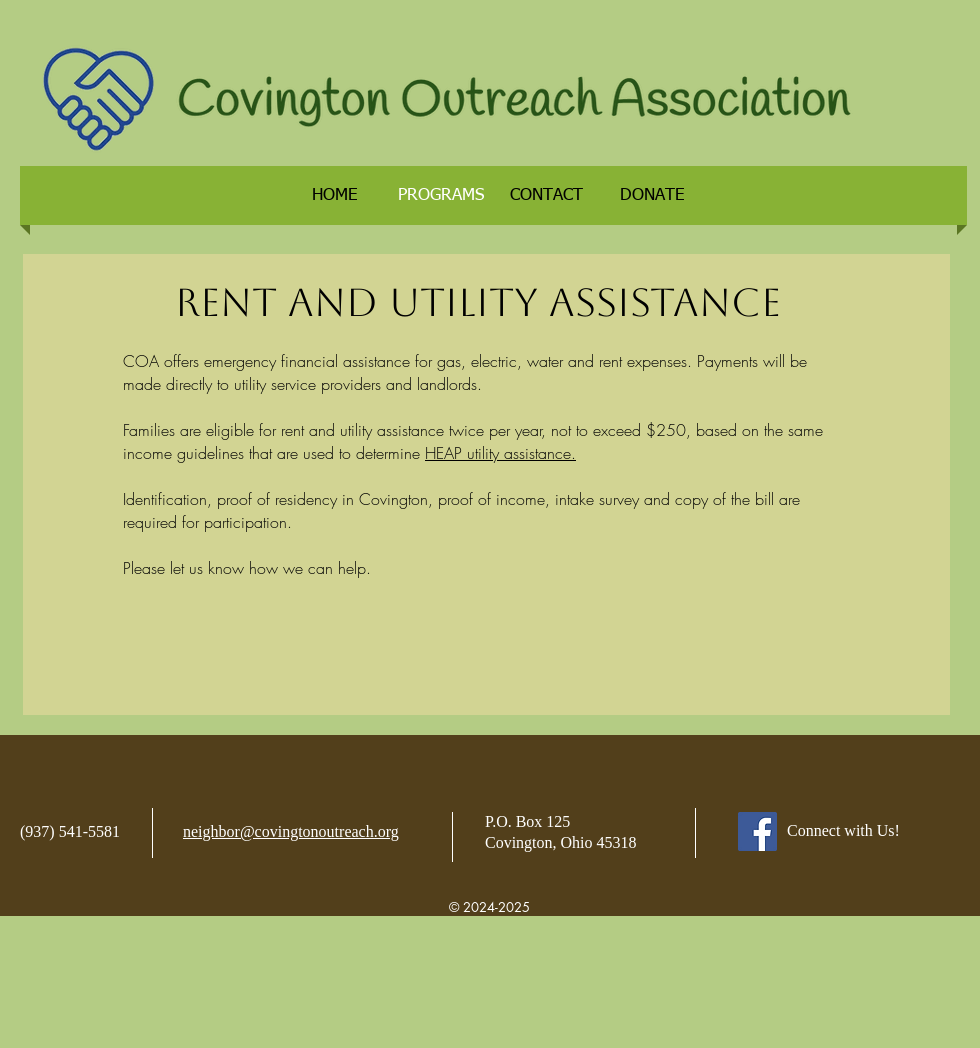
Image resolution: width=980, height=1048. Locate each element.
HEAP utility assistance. (500, 453)
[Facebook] (757, 831)
